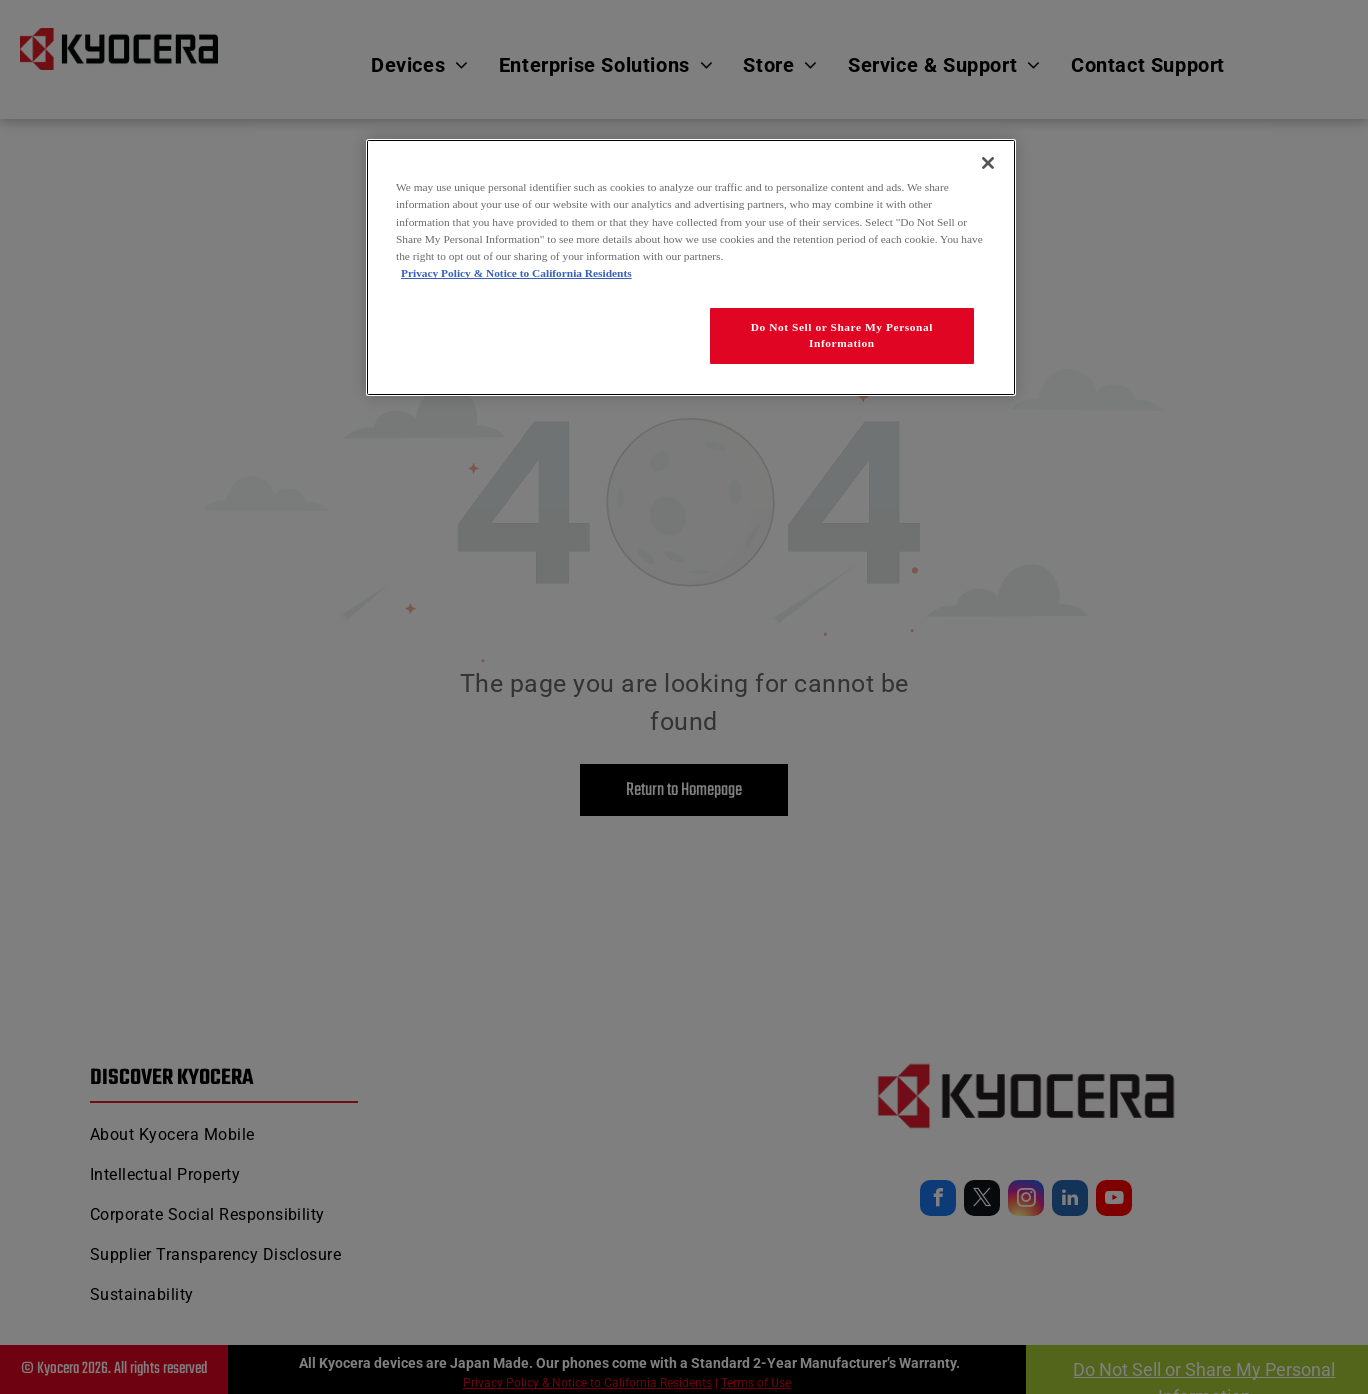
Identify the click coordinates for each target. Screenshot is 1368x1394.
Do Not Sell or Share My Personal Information (842, 335)
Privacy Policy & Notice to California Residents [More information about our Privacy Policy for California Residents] (516, 273)
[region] (691, 267)
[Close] (988, 163)
